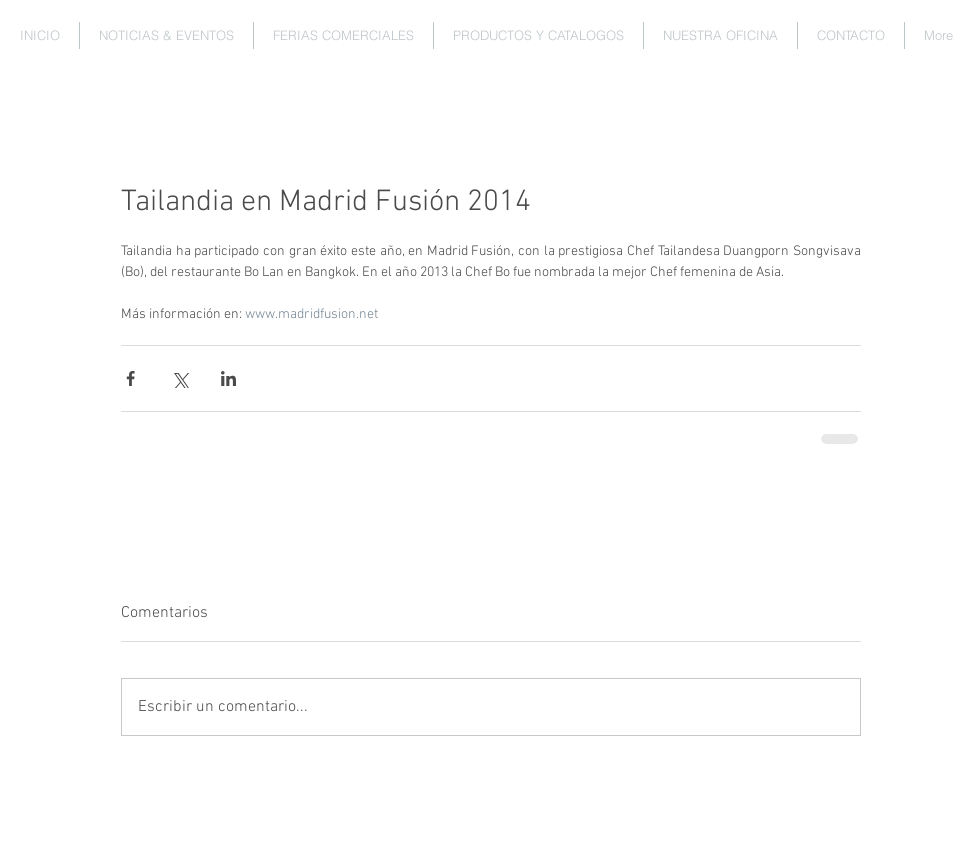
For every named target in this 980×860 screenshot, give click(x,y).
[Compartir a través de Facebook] (130, 378)
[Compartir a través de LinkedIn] (228, 378)
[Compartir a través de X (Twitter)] (179, 378)
